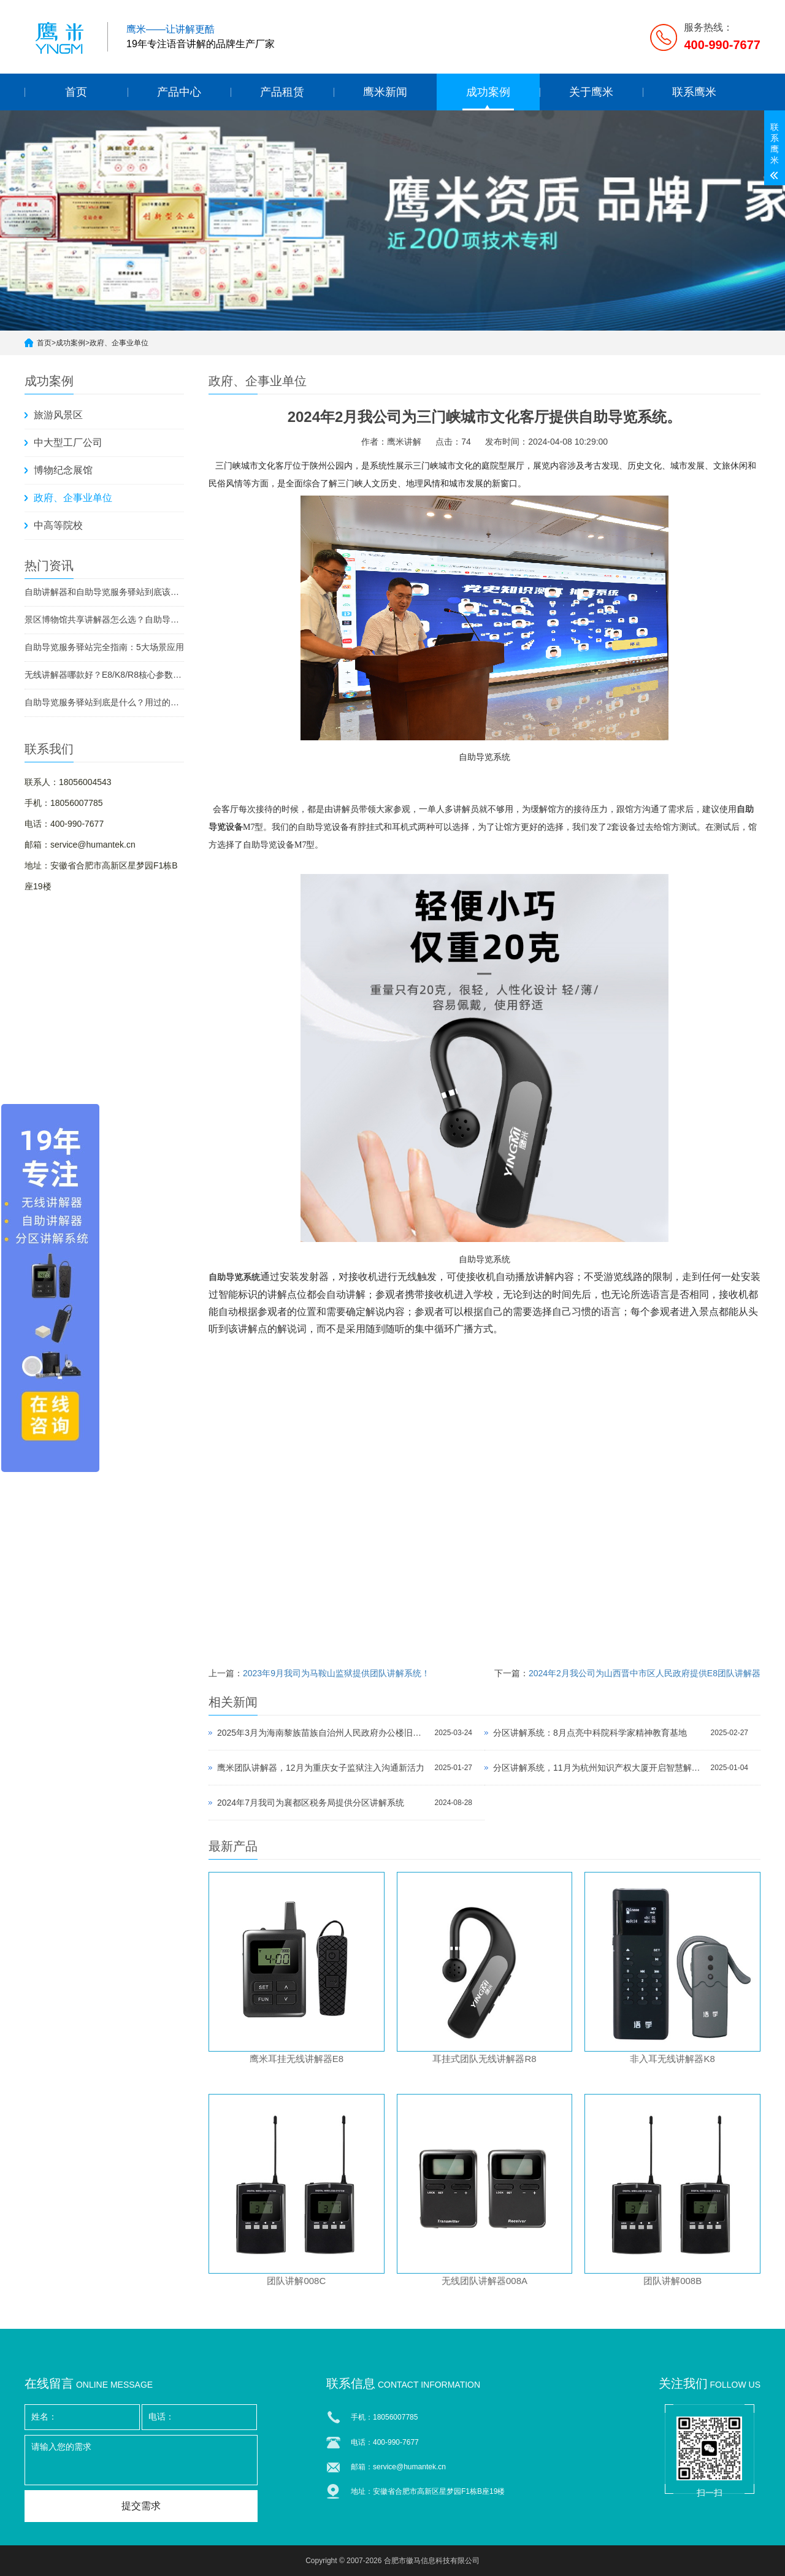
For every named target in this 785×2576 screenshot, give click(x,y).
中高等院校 (58, 525)
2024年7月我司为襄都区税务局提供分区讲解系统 (310, 1802)
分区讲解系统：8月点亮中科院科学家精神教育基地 (590, 1733)
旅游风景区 (58, 415)
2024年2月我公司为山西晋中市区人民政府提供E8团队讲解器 (644, 1673)
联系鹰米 (694, 92)
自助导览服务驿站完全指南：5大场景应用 (104, 647)
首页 (76, 92)
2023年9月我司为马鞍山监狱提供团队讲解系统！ (336, 1673)
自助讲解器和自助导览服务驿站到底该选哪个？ (104, 592)
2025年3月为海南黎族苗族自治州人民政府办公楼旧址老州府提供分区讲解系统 (323, 1733)
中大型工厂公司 (68, 442)
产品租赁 (282, 92)
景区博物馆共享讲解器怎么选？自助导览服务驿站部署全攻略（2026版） (104, 619)
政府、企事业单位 (119, 343)
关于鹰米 (591, 92)
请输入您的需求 (141, 2460)
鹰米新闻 (385, 92)
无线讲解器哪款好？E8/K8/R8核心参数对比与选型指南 (104, 675)
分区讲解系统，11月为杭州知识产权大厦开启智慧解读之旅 (599, 1768)
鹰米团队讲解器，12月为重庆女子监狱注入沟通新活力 (320, 1768)
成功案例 (488, 92)
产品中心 (179, 92)
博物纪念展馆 (63, 470)
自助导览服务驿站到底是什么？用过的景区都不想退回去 (104, 702)
